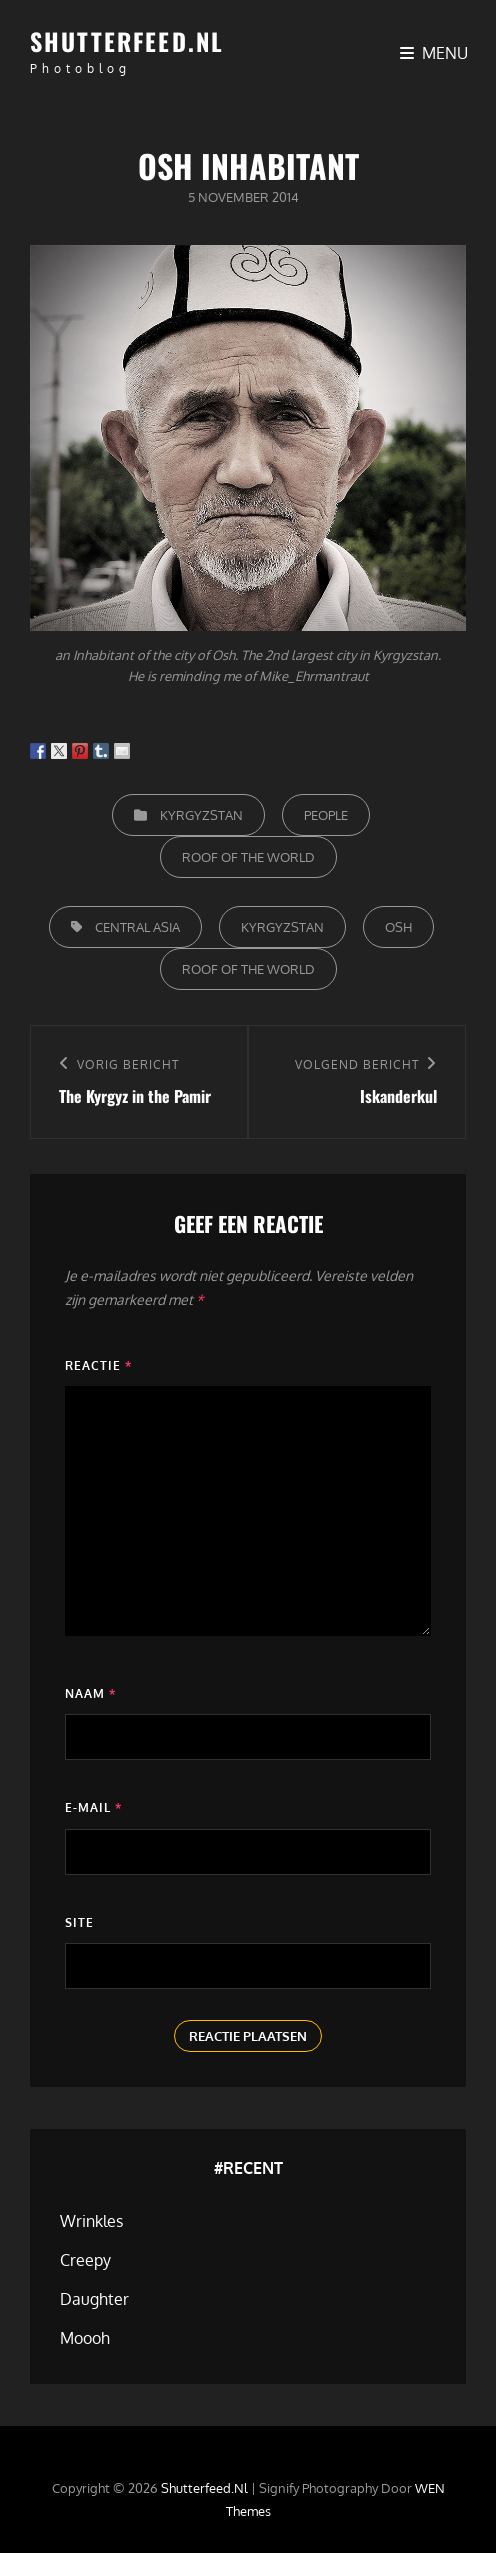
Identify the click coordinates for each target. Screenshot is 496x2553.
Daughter (94, 2299)
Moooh (85, 2338)
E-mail (93, 1807)
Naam (90, 1693)
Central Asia (137, 927)
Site (79, 1922)
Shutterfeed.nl (127, 41)
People (326, 815)
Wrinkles (91, 2221)
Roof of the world (248, 857)
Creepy (85, 2260)
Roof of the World (248, 969)
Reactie (98, 1365)
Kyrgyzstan (201, 815)
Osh (398, 927)
